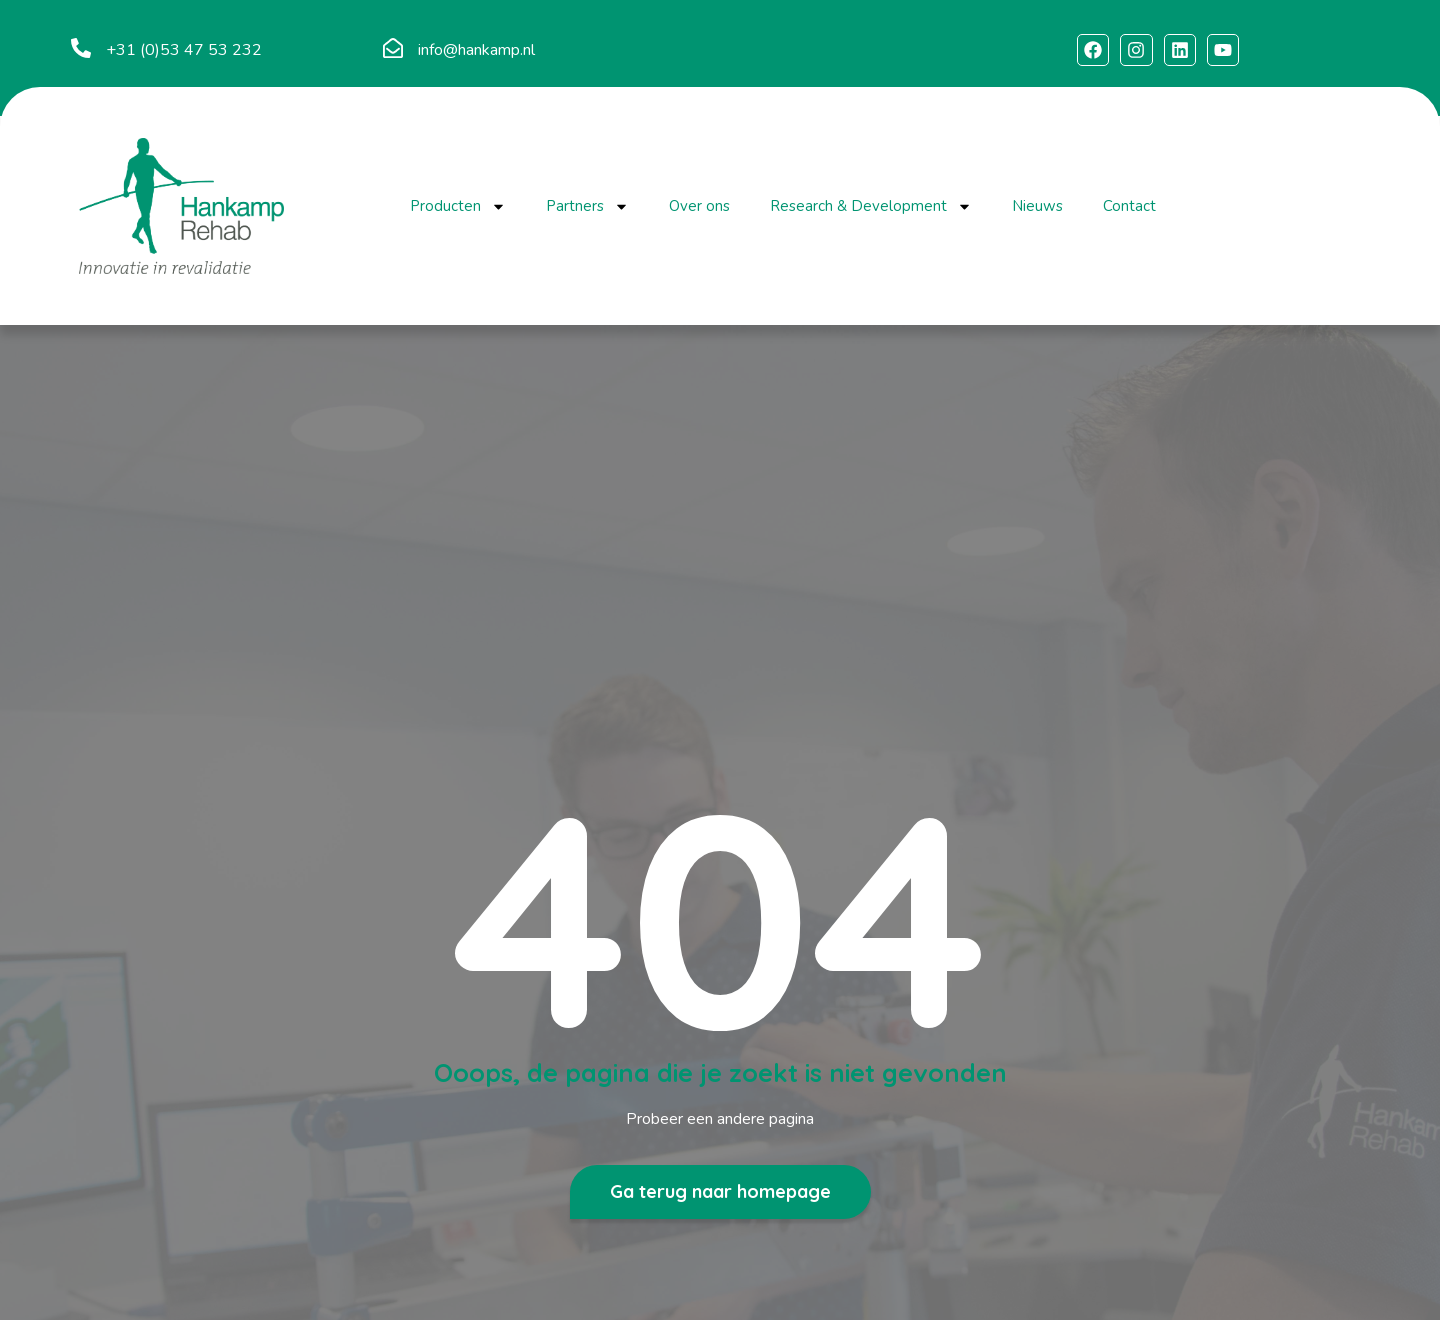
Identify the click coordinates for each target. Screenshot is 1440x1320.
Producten (458, 206)
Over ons (699, 206)
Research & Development (871, 206)
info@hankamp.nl (476, 50)
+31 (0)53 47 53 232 (184, 50)
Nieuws (1037, 206)
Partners (587, 206)
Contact (1129, 206)
